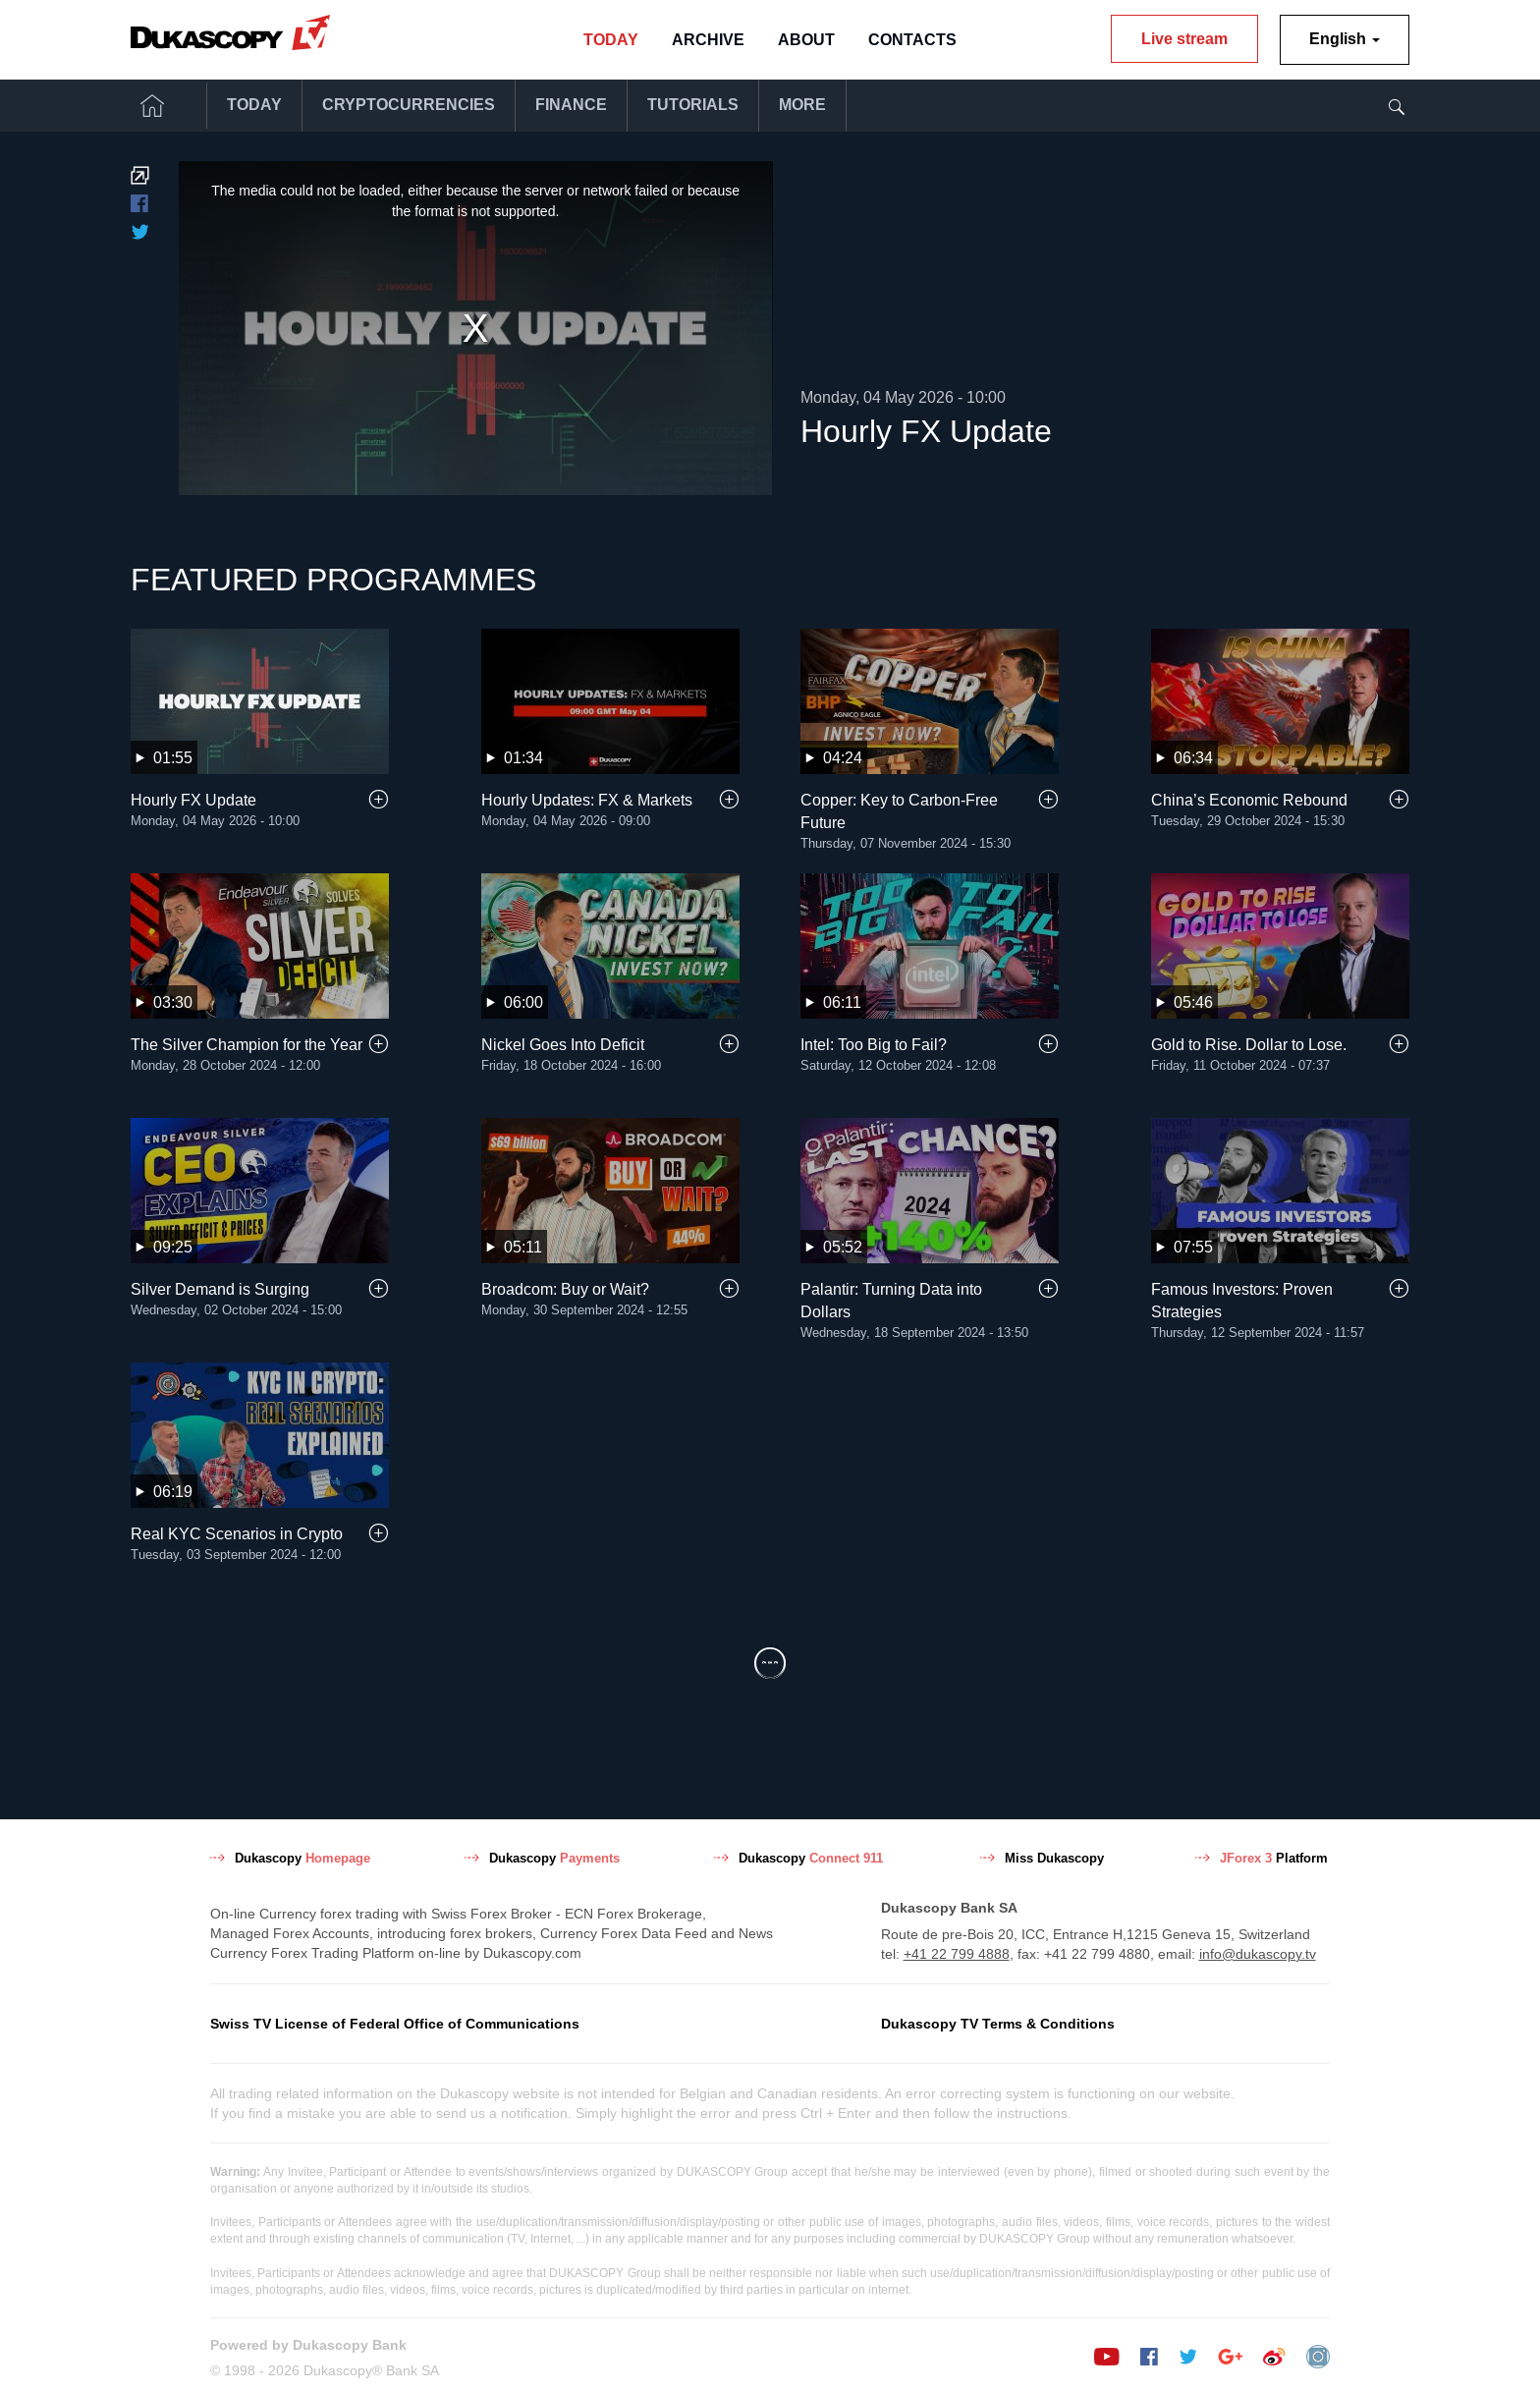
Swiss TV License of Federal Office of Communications (394, 2021)
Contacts (912, 39)
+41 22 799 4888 (957, 1951)
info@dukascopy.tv (1257, 1951)
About (806, 39)
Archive (708, 39)
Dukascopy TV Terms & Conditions (998, 2021)
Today (610, 39)
